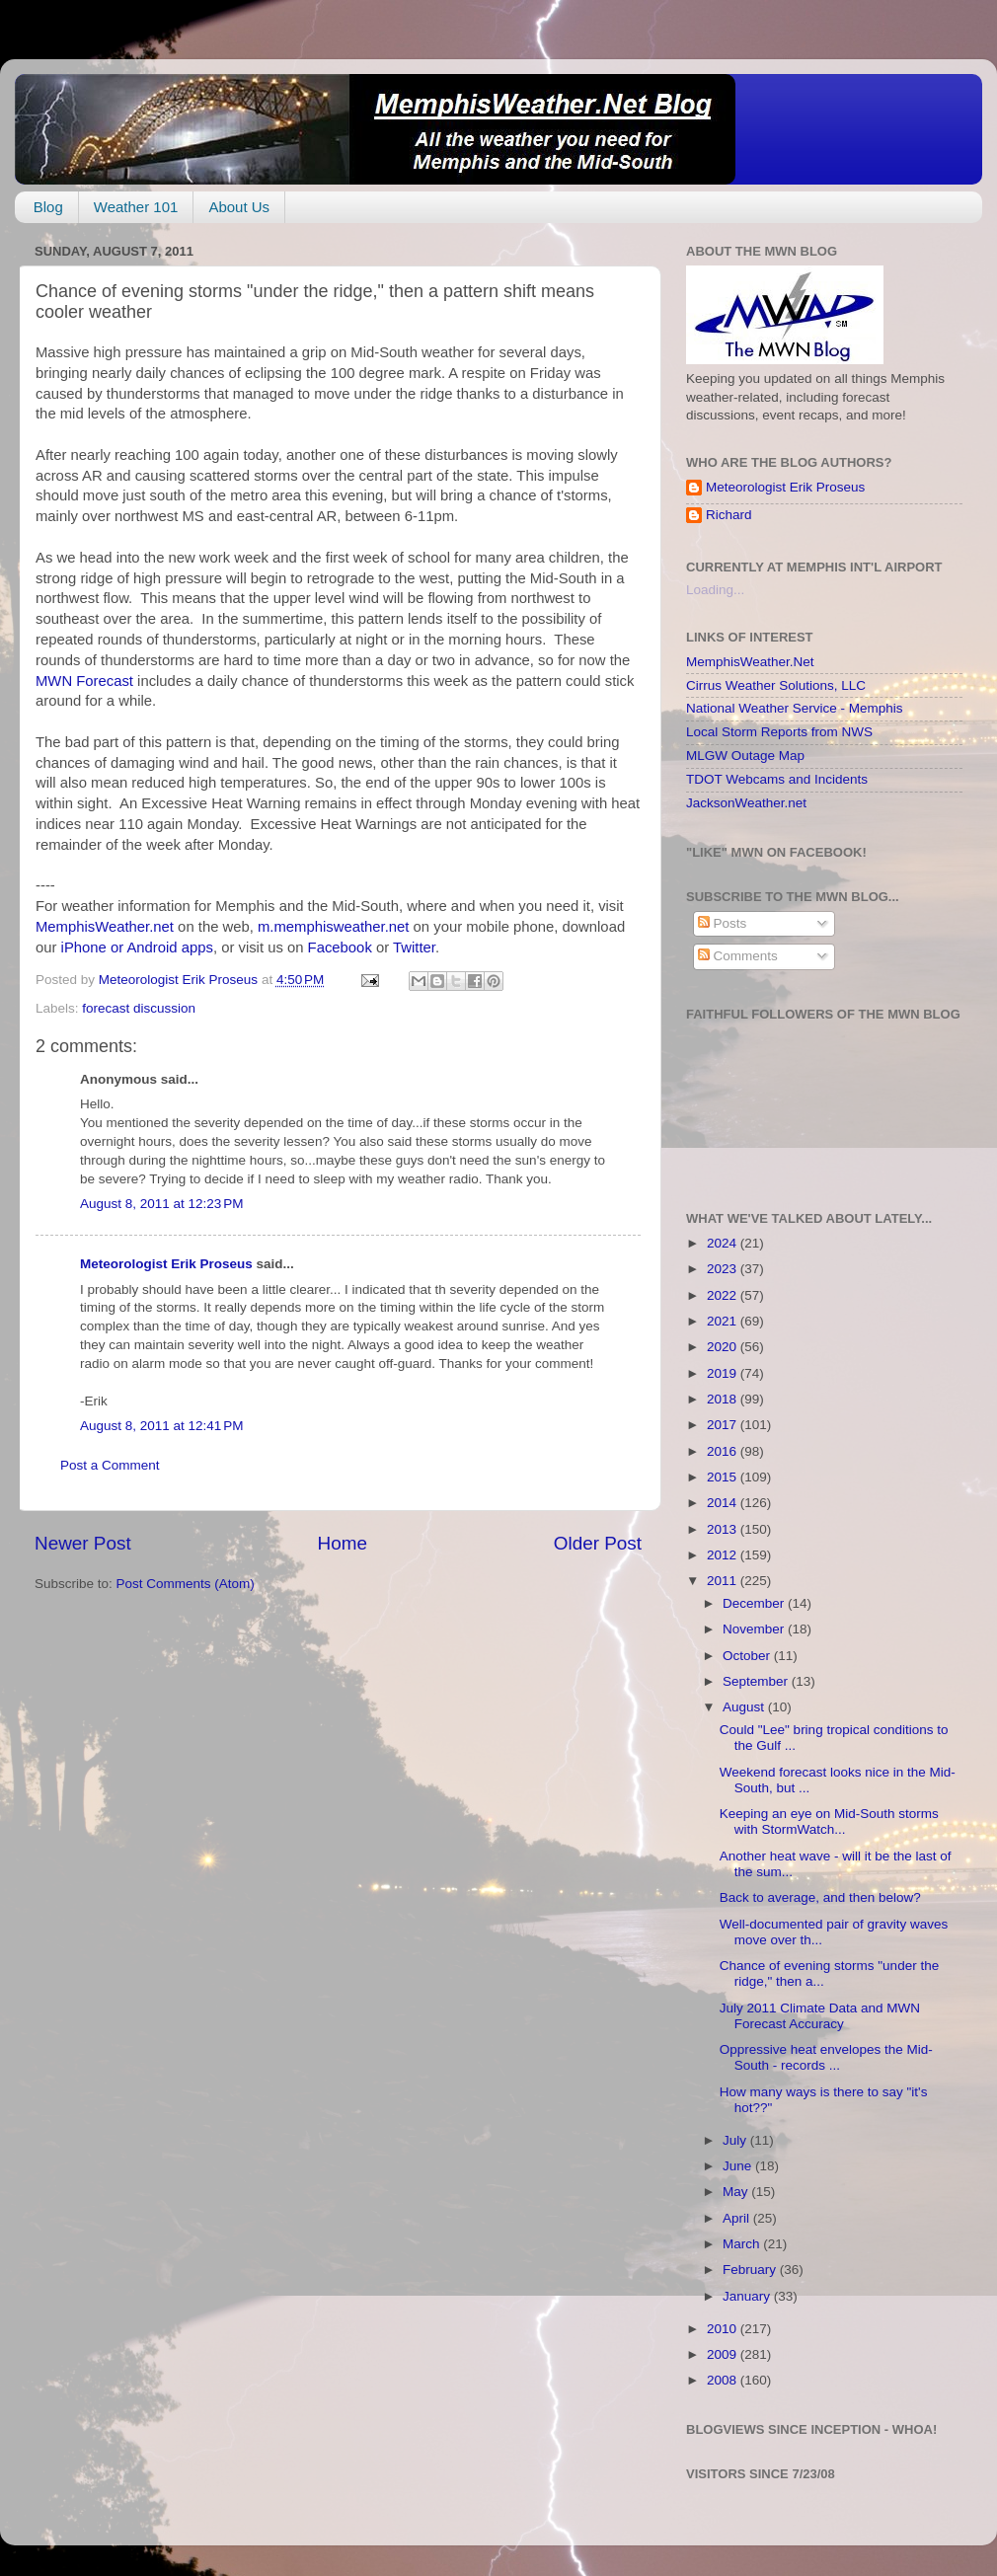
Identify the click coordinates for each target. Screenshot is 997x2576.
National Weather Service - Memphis (794, 708)
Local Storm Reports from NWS (779, 731)
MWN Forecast (84, 681)
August (745, 1707)
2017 (723, 1424)
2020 (723, 1346)
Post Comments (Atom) (185, 1583)
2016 (723, 1451)
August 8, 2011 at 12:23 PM (162, 1203)
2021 (723, 1321)
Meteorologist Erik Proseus (166, 1263)
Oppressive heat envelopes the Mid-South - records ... (826, 2057)
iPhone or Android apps (137, 947)
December (755, 1603)
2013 (723, 1529)
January (748, 2296)
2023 (723, 1268)
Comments (738, 955)
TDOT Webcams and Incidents (777, 779)
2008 (723, 2380)
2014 (723, 1502)
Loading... (715, 589)
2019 (723, 1373)
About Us (238, 206)
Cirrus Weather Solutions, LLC (776, 685)
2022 (723, 1295)
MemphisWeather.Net (750, 661)
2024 (723, 1243)
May (737, 2191)
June (739, 2166)
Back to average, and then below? (820, 1897)
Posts (722, 923)
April (738, 2218)
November (755, 1629)
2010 (723, 2328)
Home (342, 1543)
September (757, 1681)
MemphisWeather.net (105, 927)
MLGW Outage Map (745, 755)
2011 (723, 1580)
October (748, 1655)
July (736, 2140)
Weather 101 (136, 206)
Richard (729, 514)
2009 (723, 2354)
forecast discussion (138, 1008)
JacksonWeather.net (746, 803)
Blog (48, 206)
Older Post (598, 1543)
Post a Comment (110, 1465)
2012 (723, 1555)
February (751, 2269)
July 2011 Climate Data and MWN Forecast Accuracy (820, 2016)
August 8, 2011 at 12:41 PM (162, 1425)
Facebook (340, 947)
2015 (723, 1477)
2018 (723, 1399)
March (743, 2243)
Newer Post (83, 1543)
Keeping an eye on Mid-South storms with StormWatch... (829, 1821)
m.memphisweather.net (333, 927)
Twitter (414, 947)
